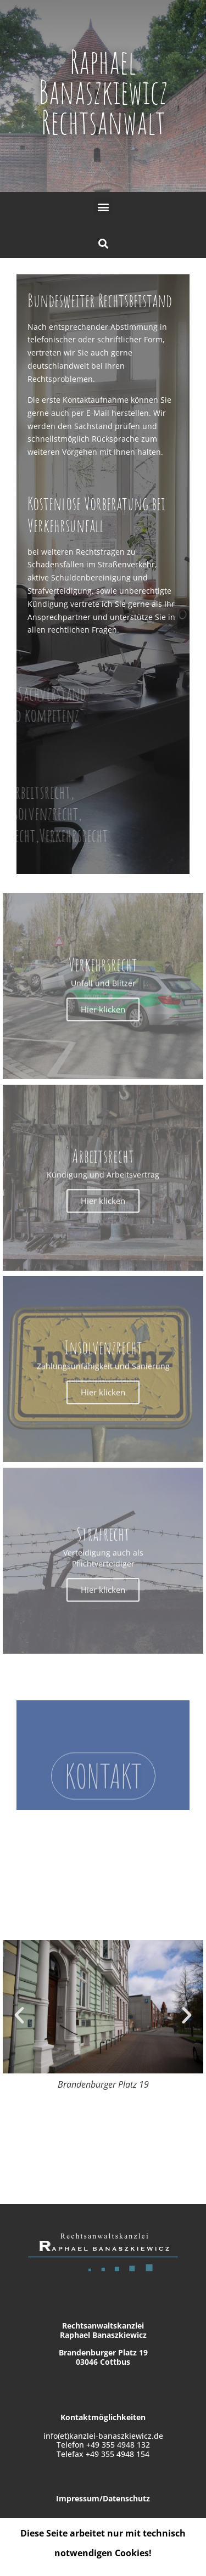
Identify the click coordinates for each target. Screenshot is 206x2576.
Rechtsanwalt (103, 122)
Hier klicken (103, 1208)
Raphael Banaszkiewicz (103, 76)
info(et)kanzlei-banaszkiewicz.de (103, 2436)
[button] (103, 207)
